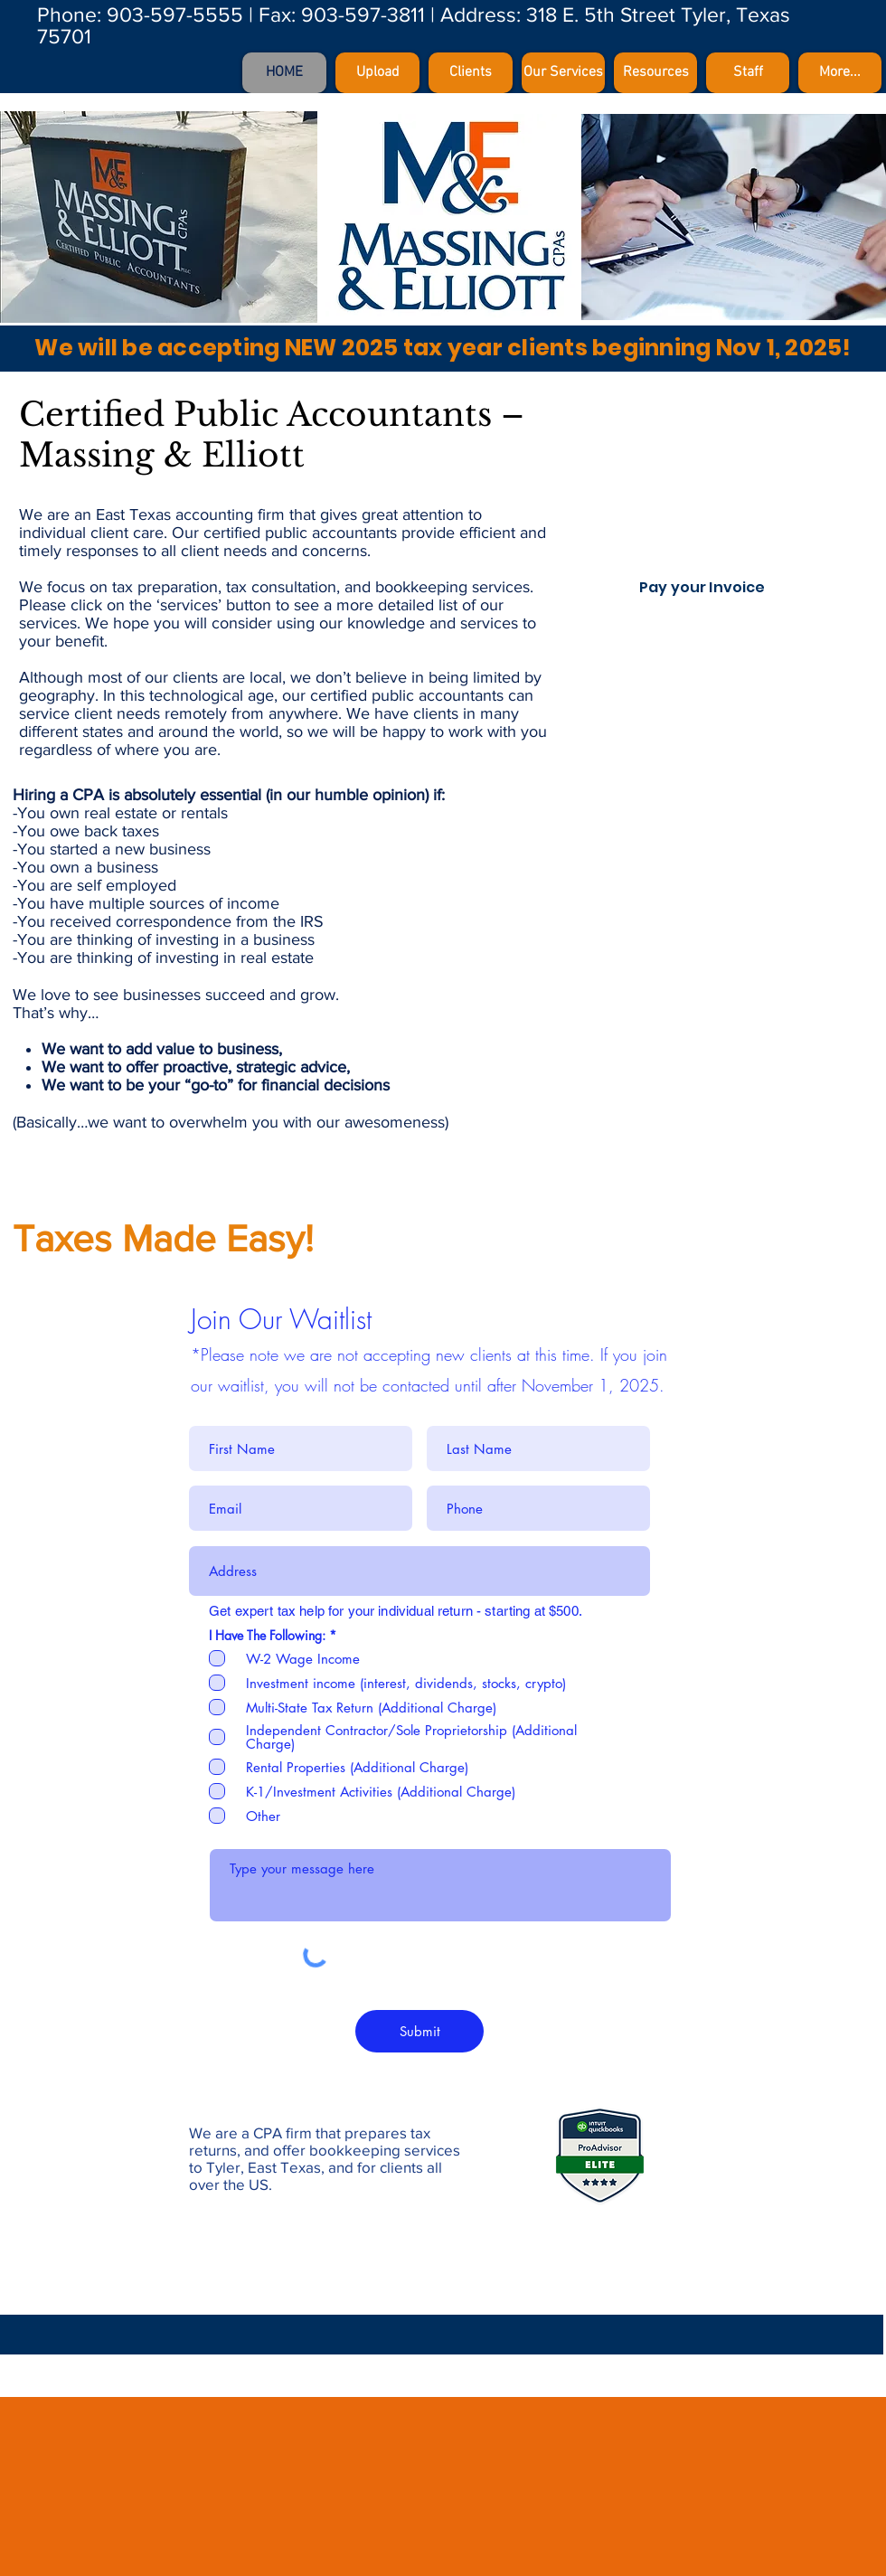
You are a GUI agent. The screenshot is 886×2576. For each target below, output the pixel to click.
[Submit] (419, 2031)
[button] (655, 72)
